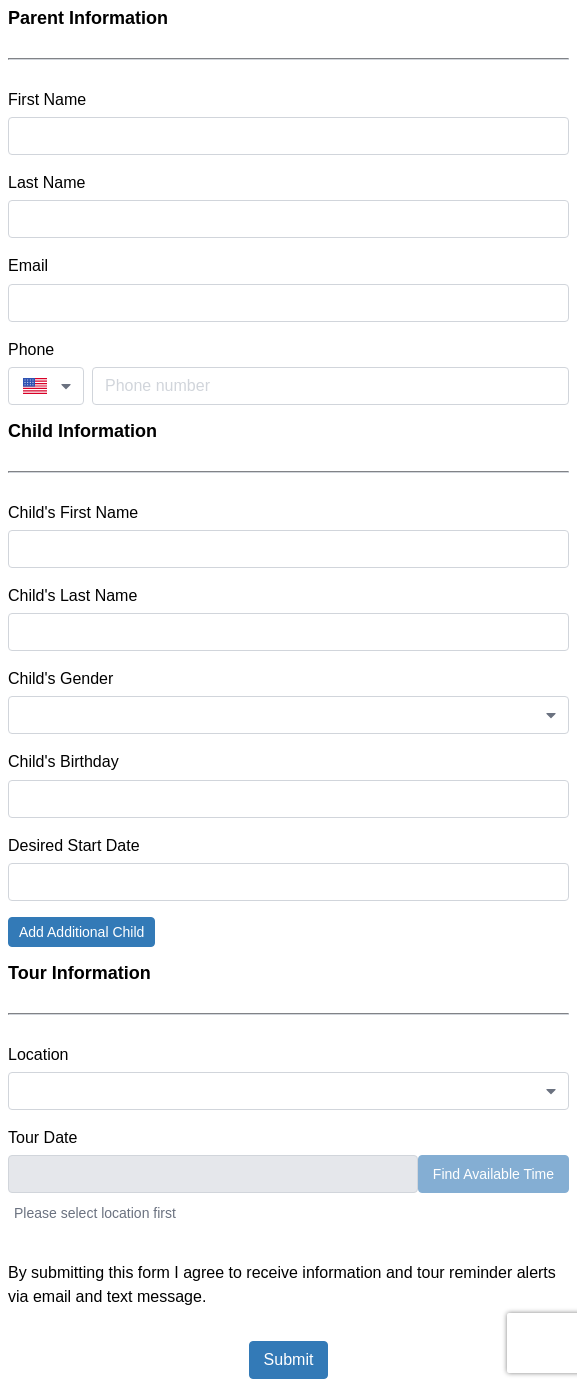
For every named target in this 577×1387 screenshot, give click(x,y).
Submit (289, 1359)
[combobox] (46, 386)
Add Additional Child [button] (81, 932)
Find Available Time (493, 1174)
